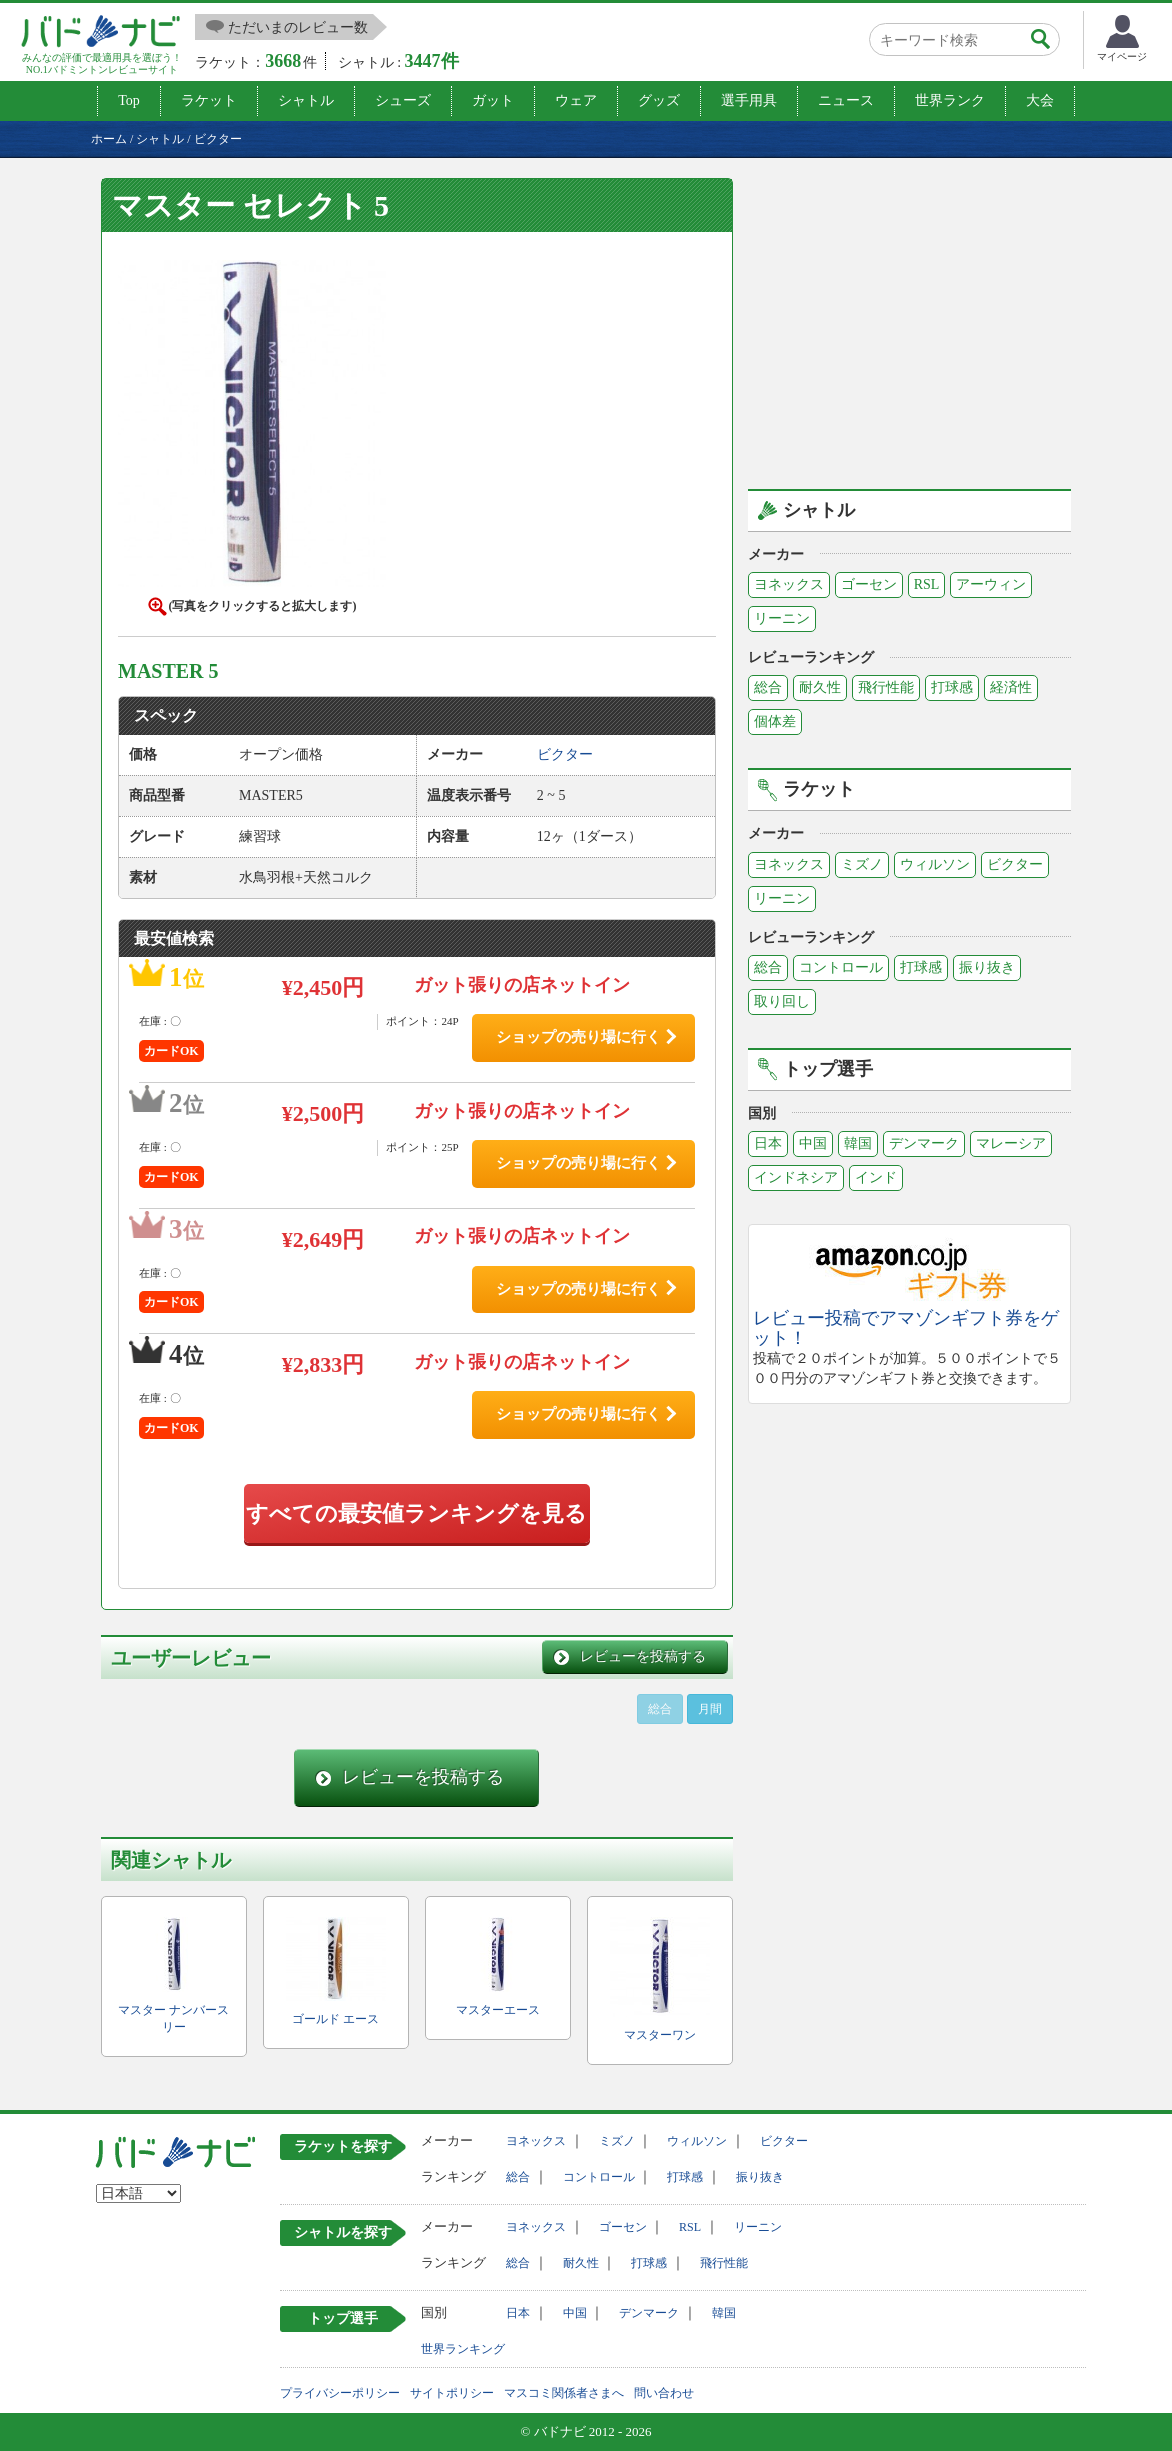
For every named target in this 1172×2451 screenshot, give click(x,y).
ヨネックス (789, 584)
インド (876, 1177)
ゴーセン (869, 584)
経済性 (1011, 687)
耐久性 (820, 687)
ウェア (576, 100)
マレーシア (1011, 1143)
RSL (927, 584)
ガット (493, 100)
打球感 (952, 687)
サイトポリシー (452, 2393)
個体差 (775, 721)
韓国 (858, 1143)
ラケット (209, 100)
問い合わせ (664, 2393)
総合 (768, 687)
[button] (252, 427)
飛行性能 (886, 687)
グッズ (659, 100)
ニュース (846, 100)
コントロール (841, 967)
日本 (768, 1143)
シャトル (306, 100)
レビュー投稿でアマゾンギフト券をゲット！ (906, 1328)
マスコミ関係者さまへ (564, 2393)
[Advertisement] (916, 318)
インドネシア (796, 1177)
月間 (710, 1709)
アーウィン (991, 584)
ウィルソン (935, 864)
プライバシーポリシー (340, 2393)
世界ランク (950, 100)
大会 (1040, 100)
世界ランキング (463, 2349)
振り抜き (987, 967)
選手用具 (749, 100)
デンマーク (924, 1143)
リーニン (782, 618)
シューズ (403, 100)
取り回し (782, 1001)
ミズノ (862, 864)
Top (129, 100)
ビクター (1015, 864)
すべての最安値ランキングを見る (416, 1513)
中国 (813, 1143)
